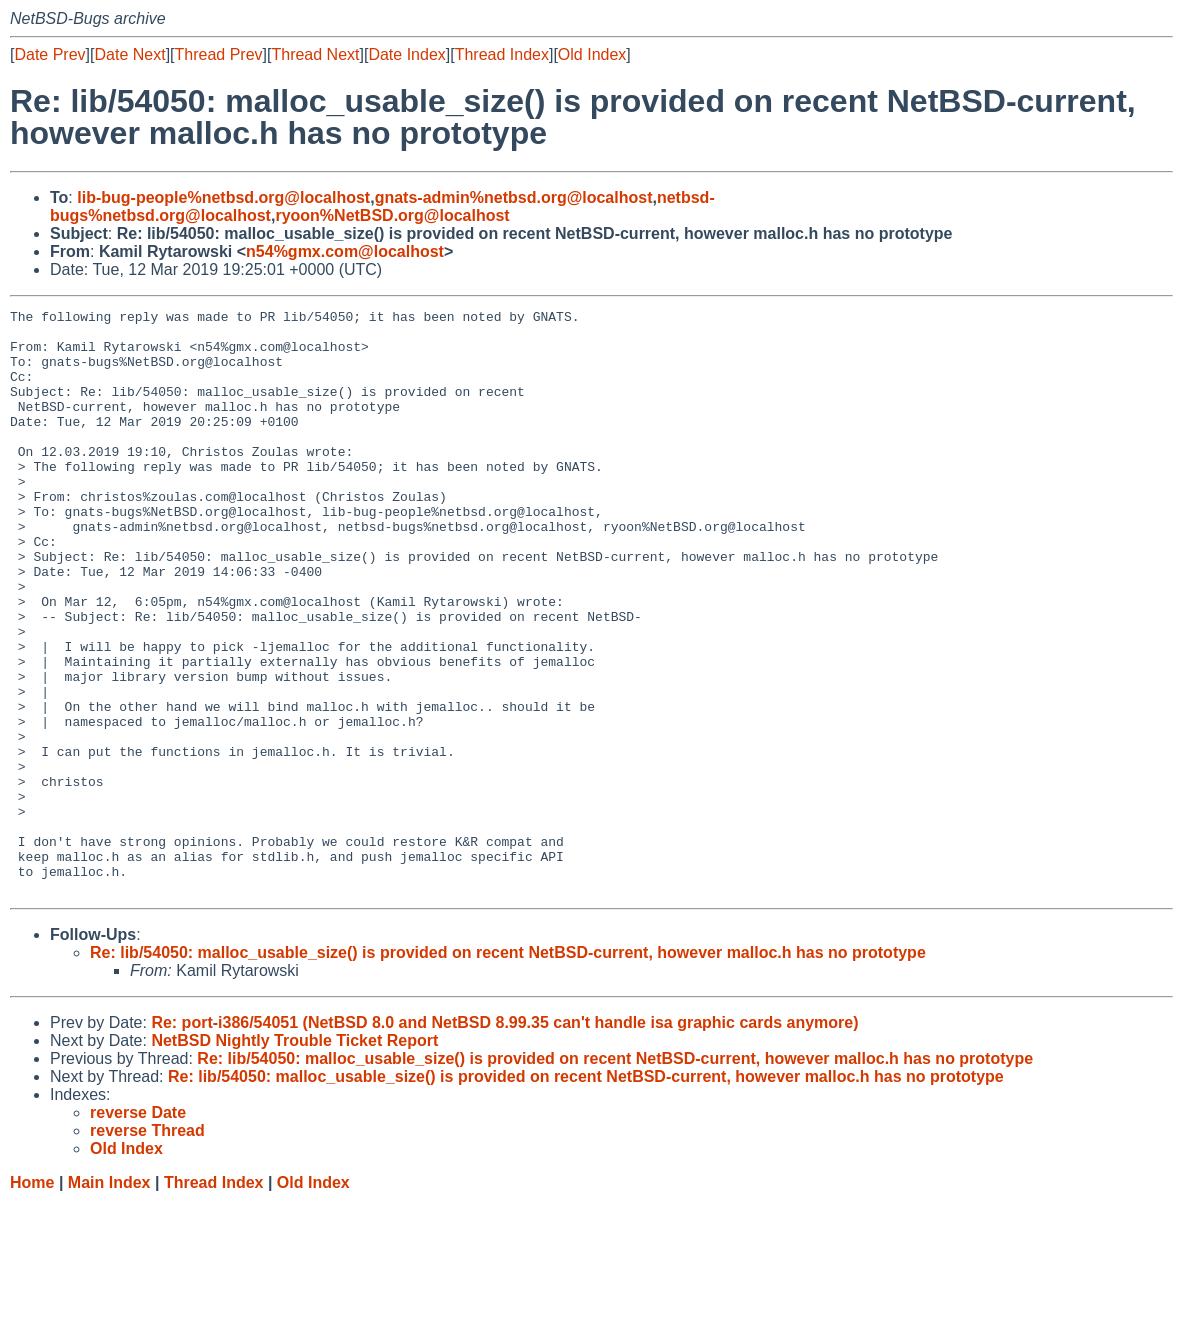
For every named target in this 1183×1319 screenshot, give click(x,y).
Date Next (129, 54)
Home (32, 1299)
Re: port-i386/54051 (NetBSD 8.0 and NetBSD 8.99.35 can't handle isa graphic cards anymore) (504, 1139)
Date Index (406, 54)
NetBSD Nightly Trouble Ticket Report (294, 1157)
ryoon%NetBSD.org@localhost (392, 215)
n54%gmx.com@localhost (345, 251)
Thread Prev (219, 54)
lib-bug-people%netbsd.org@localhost (223, 197)
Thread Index (502, 54)
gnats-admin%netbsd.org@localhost (514, 197)
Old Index (592, 54)
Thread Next (315, 54)
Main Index (109, 1299)
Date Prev (49, 54)
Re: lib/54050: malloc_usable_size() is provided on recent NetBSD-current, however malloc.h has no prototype (508, 1069)
